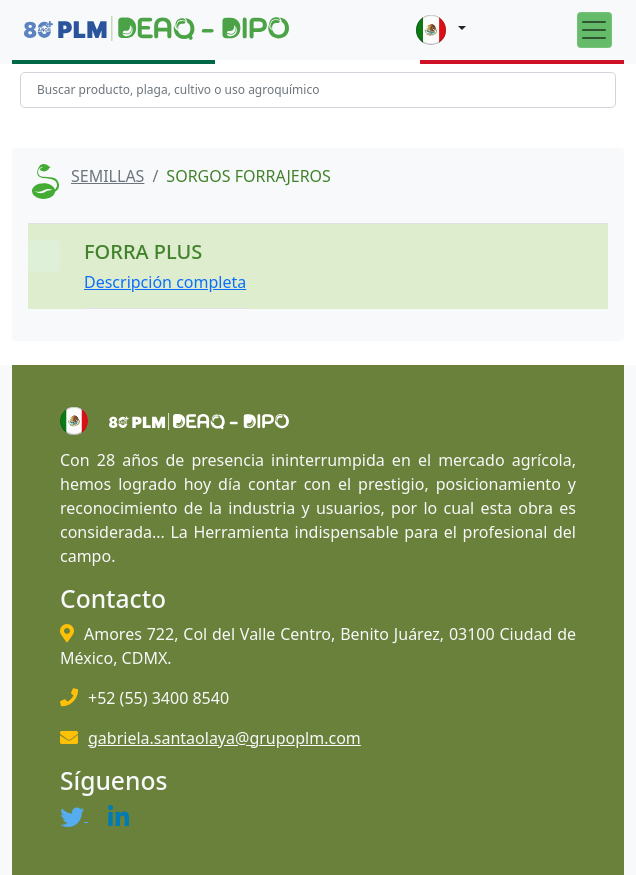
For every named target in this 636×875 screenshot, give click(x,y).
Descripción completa (165, 282)
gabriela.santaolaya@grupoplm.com (224, 738)
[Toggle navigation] (594, 29)
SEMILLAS (107, 176)
